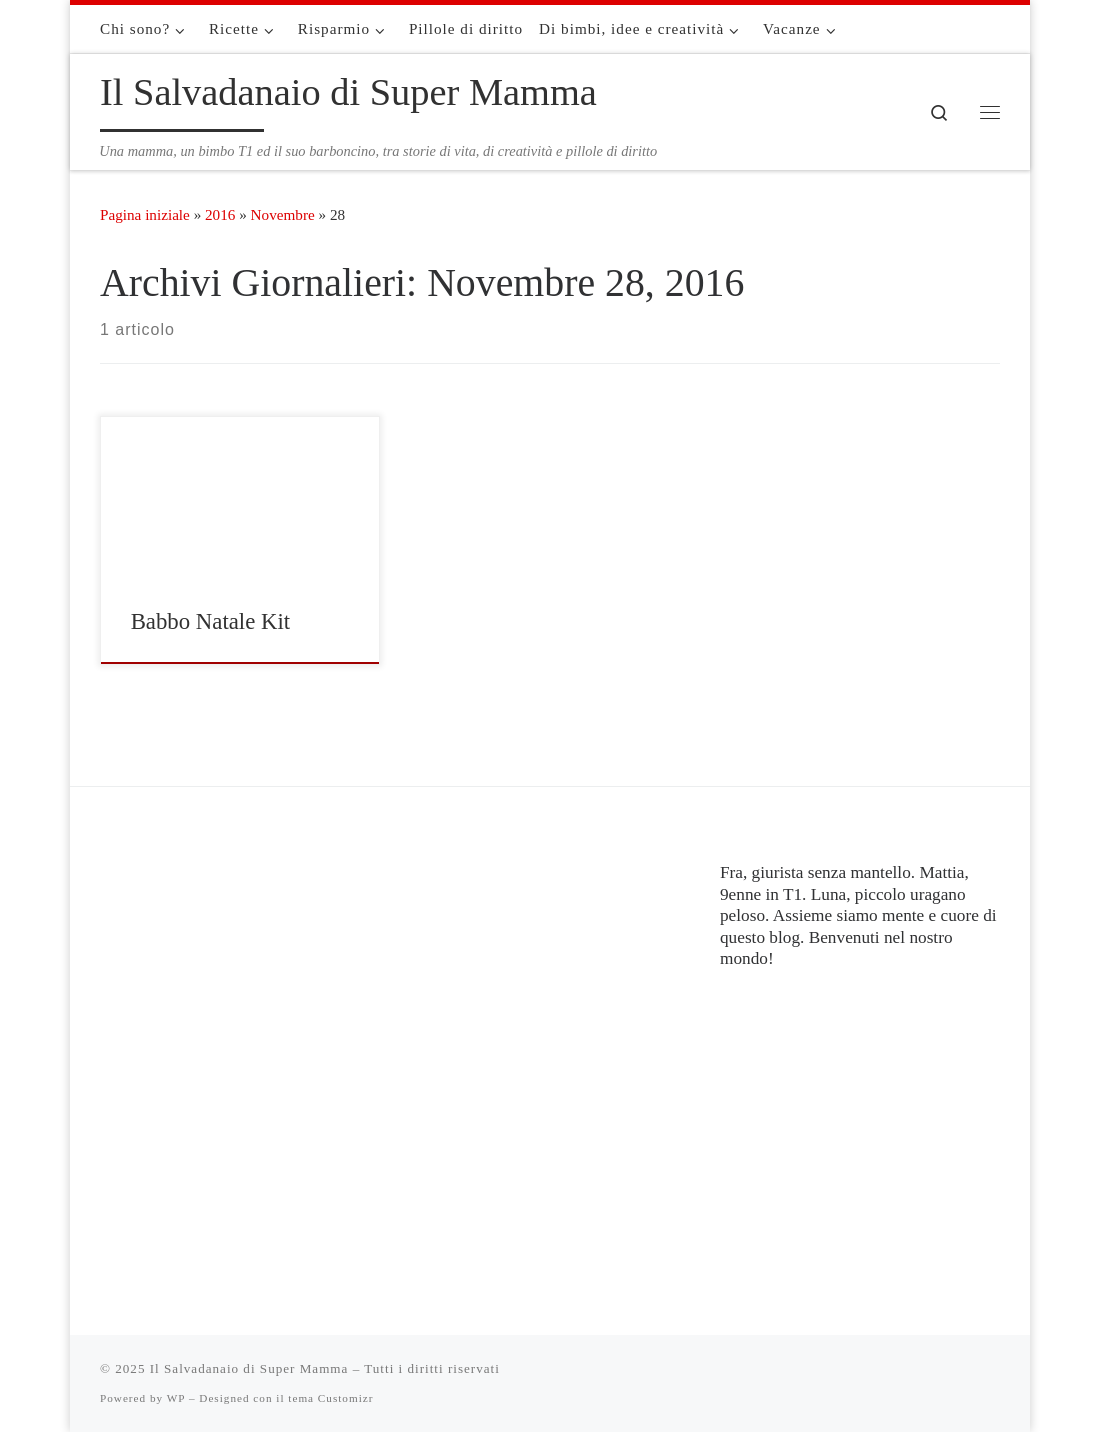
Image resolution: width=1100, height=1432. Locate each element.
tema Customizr (330, 1398)
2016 (220, 214)
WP (176, 1398)
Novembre (283, 214)
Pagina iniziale (145, 214)
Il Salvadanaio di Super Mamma (249, 1368)
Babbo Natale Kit (210, 621)
